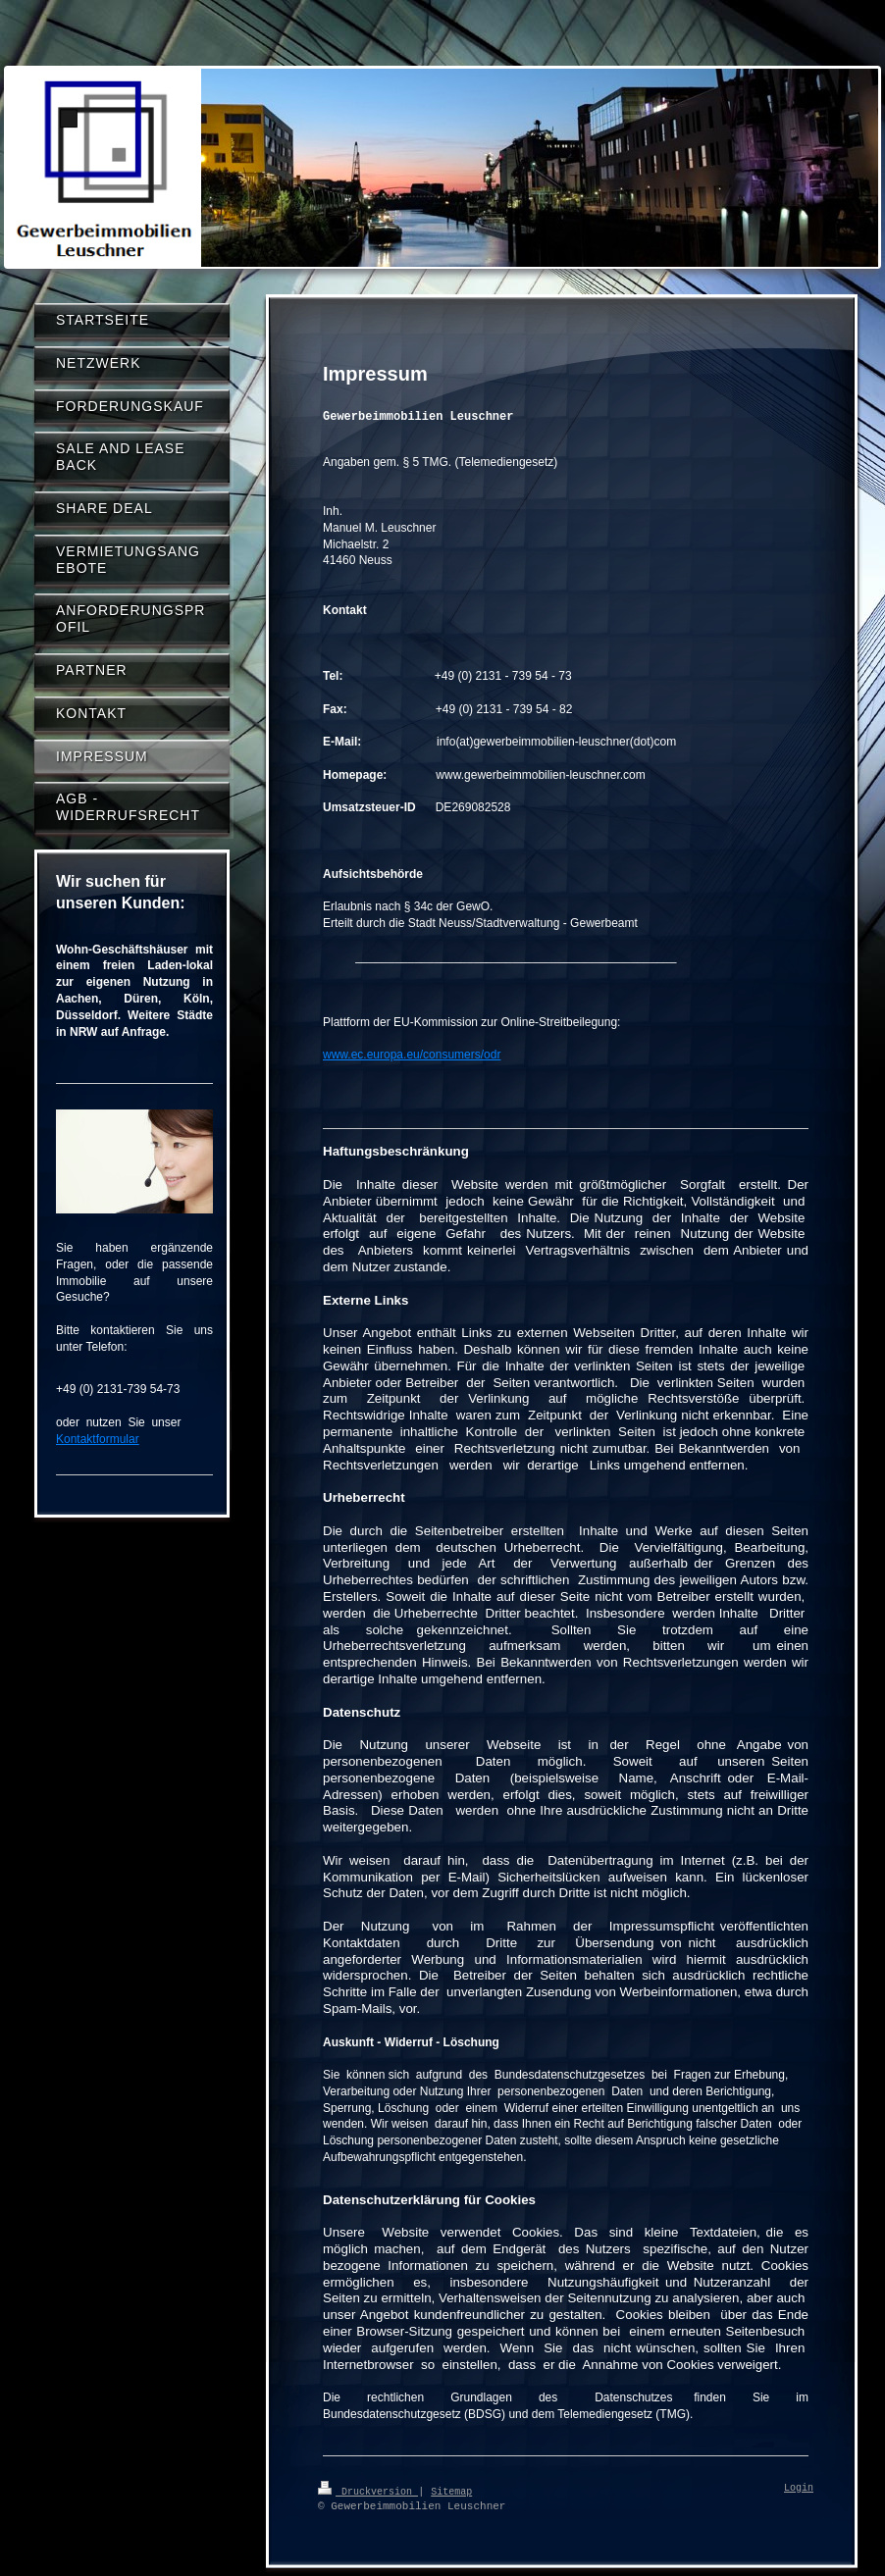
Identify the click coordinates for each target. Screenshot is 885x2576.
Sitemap (451, 2491)
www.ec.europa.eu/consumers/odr (411, 1054)
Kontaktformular (97, 1439)
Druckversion (368, 2491)
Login (798, 2489)
